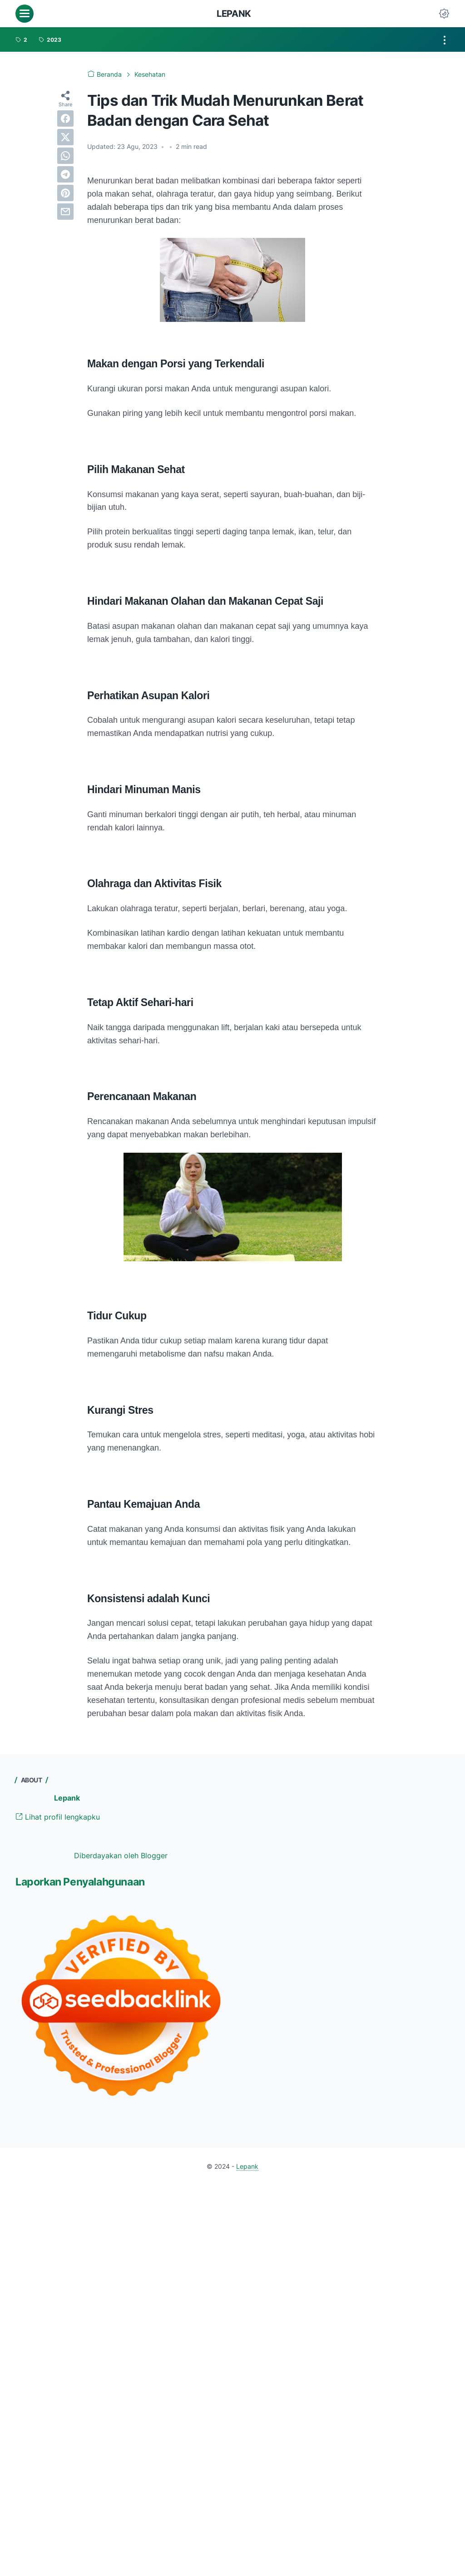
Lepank (234, 13)
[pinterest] (65, 193)
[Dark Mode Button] (444, 13)
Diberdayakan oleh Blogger (121, 1855)
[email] (65, 211)
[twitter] (65, 137)
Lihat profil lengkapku (57, 1816)
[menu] (24, 14)
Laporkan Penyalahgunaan (80, 1881)
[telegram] (65, 174)
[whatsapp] (65, 156)
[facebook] (65, 118)
